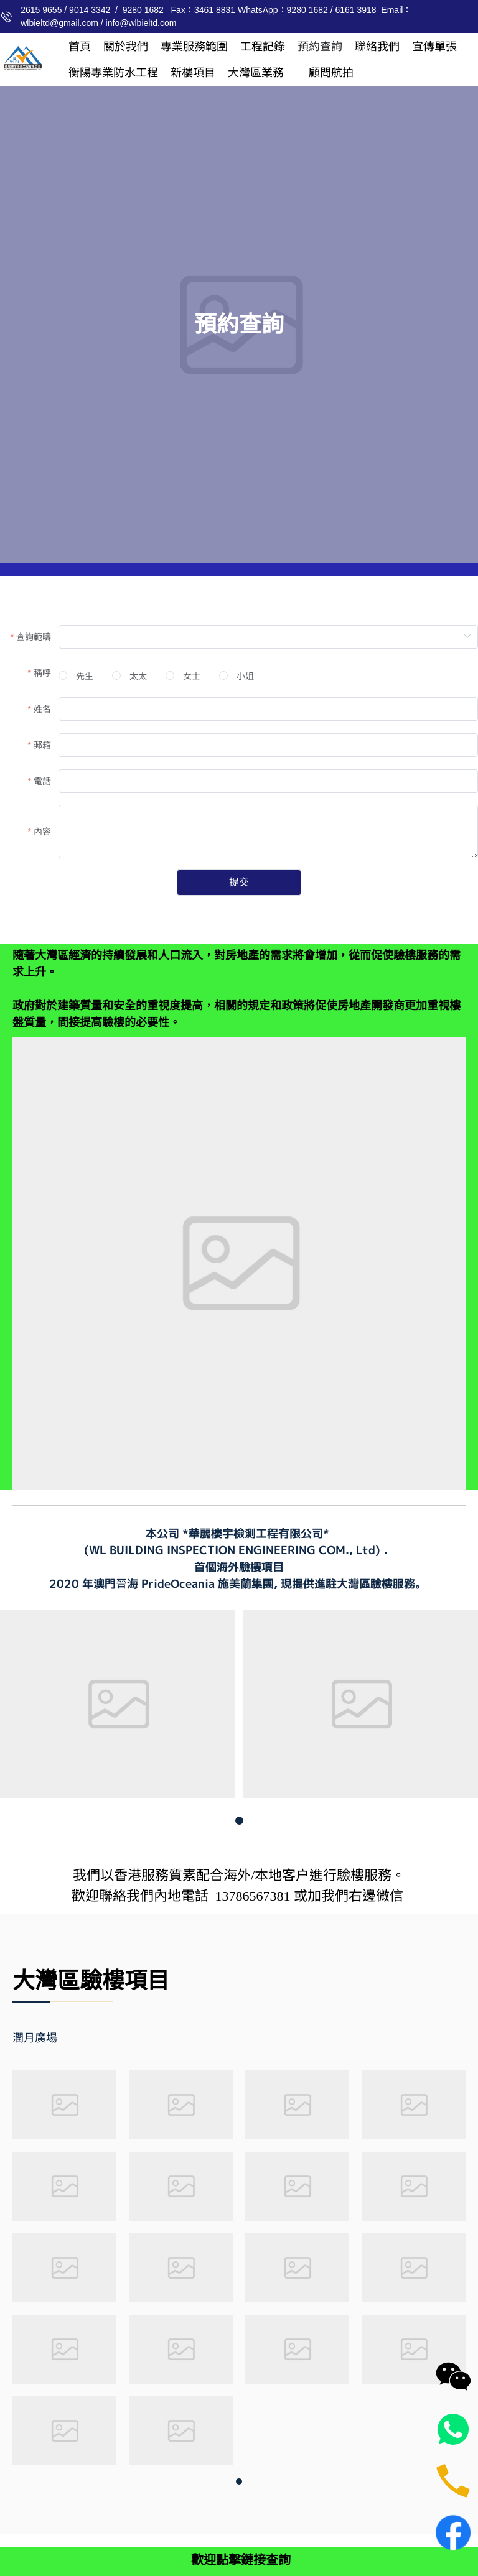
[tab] (52, 2038)
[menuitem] (79, 47)
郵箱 (42, 745)
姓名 (42, 709)
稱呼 (42, 673)
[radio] (76, 676)
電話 (42, 781)
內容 (42, 831)
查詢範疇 (33, 637)
